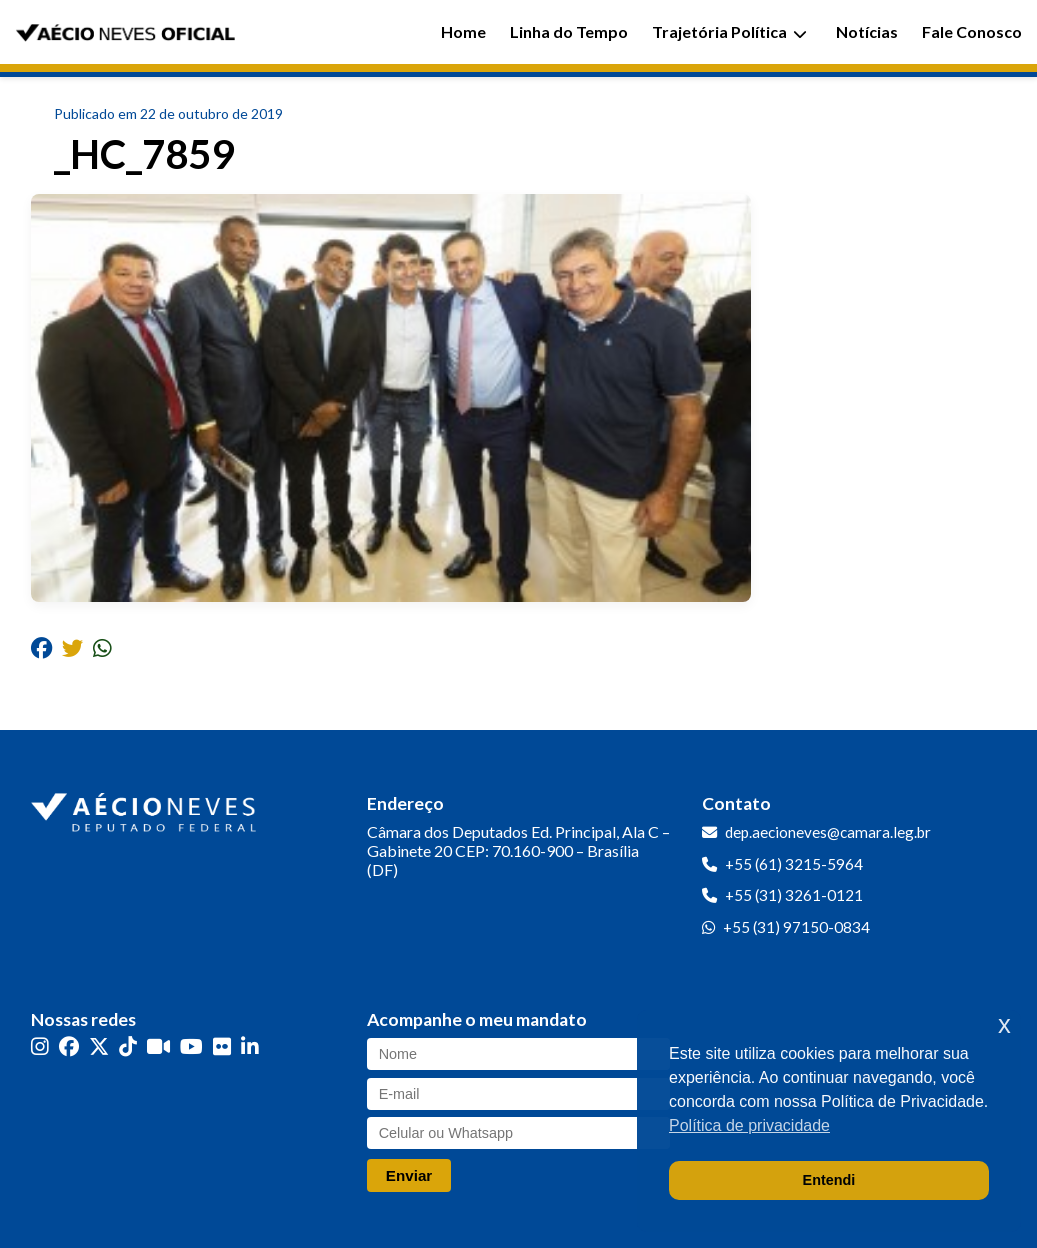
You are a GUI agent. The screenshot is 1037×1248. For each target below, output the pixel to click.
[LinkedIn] (250, 1046)
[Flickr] (222, 1046)
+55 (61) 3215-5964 (794, 864)
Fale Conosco (972, 31)
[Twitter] (99, 1046)
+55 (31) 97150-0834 (796, 927)
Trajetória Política (729, 31)
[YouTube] (191, 1046)
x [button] (1004, 1024)
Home (463, 31)
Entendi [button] (829, 1180)
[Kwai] (158, 1046)
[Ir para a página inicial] (146, 808)
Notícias (867, 31)
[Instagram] (40, 1046)
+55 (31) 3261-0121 (794, 895)
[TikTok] (128, 1046)
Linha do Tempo (569, 31)
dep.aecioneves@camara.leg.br (828, 832)
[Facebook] (69, 1046)
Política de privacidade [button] (749, 1125)
